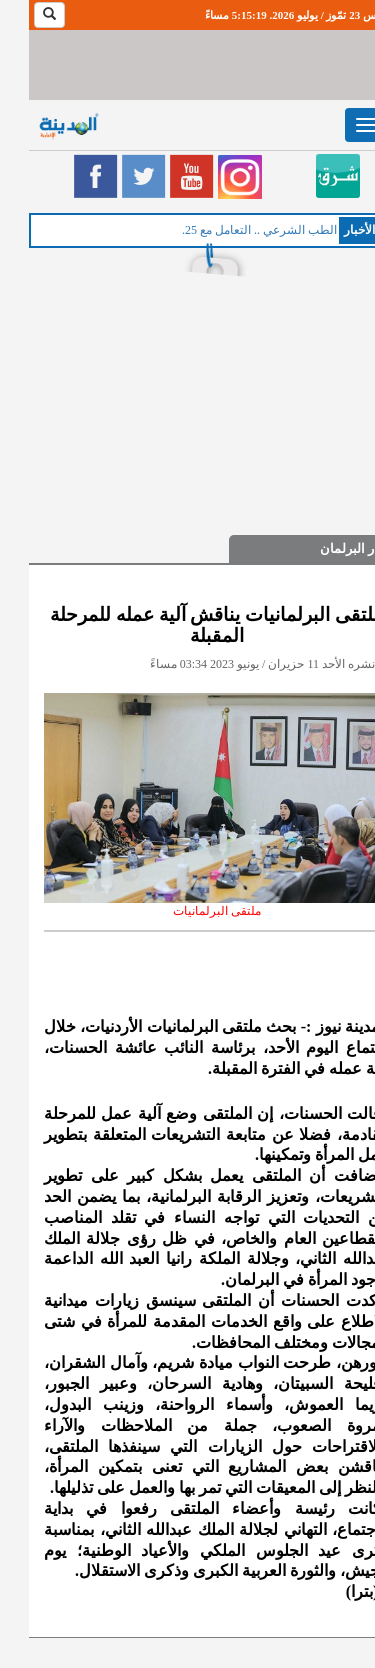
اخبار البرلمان (328, 548)
